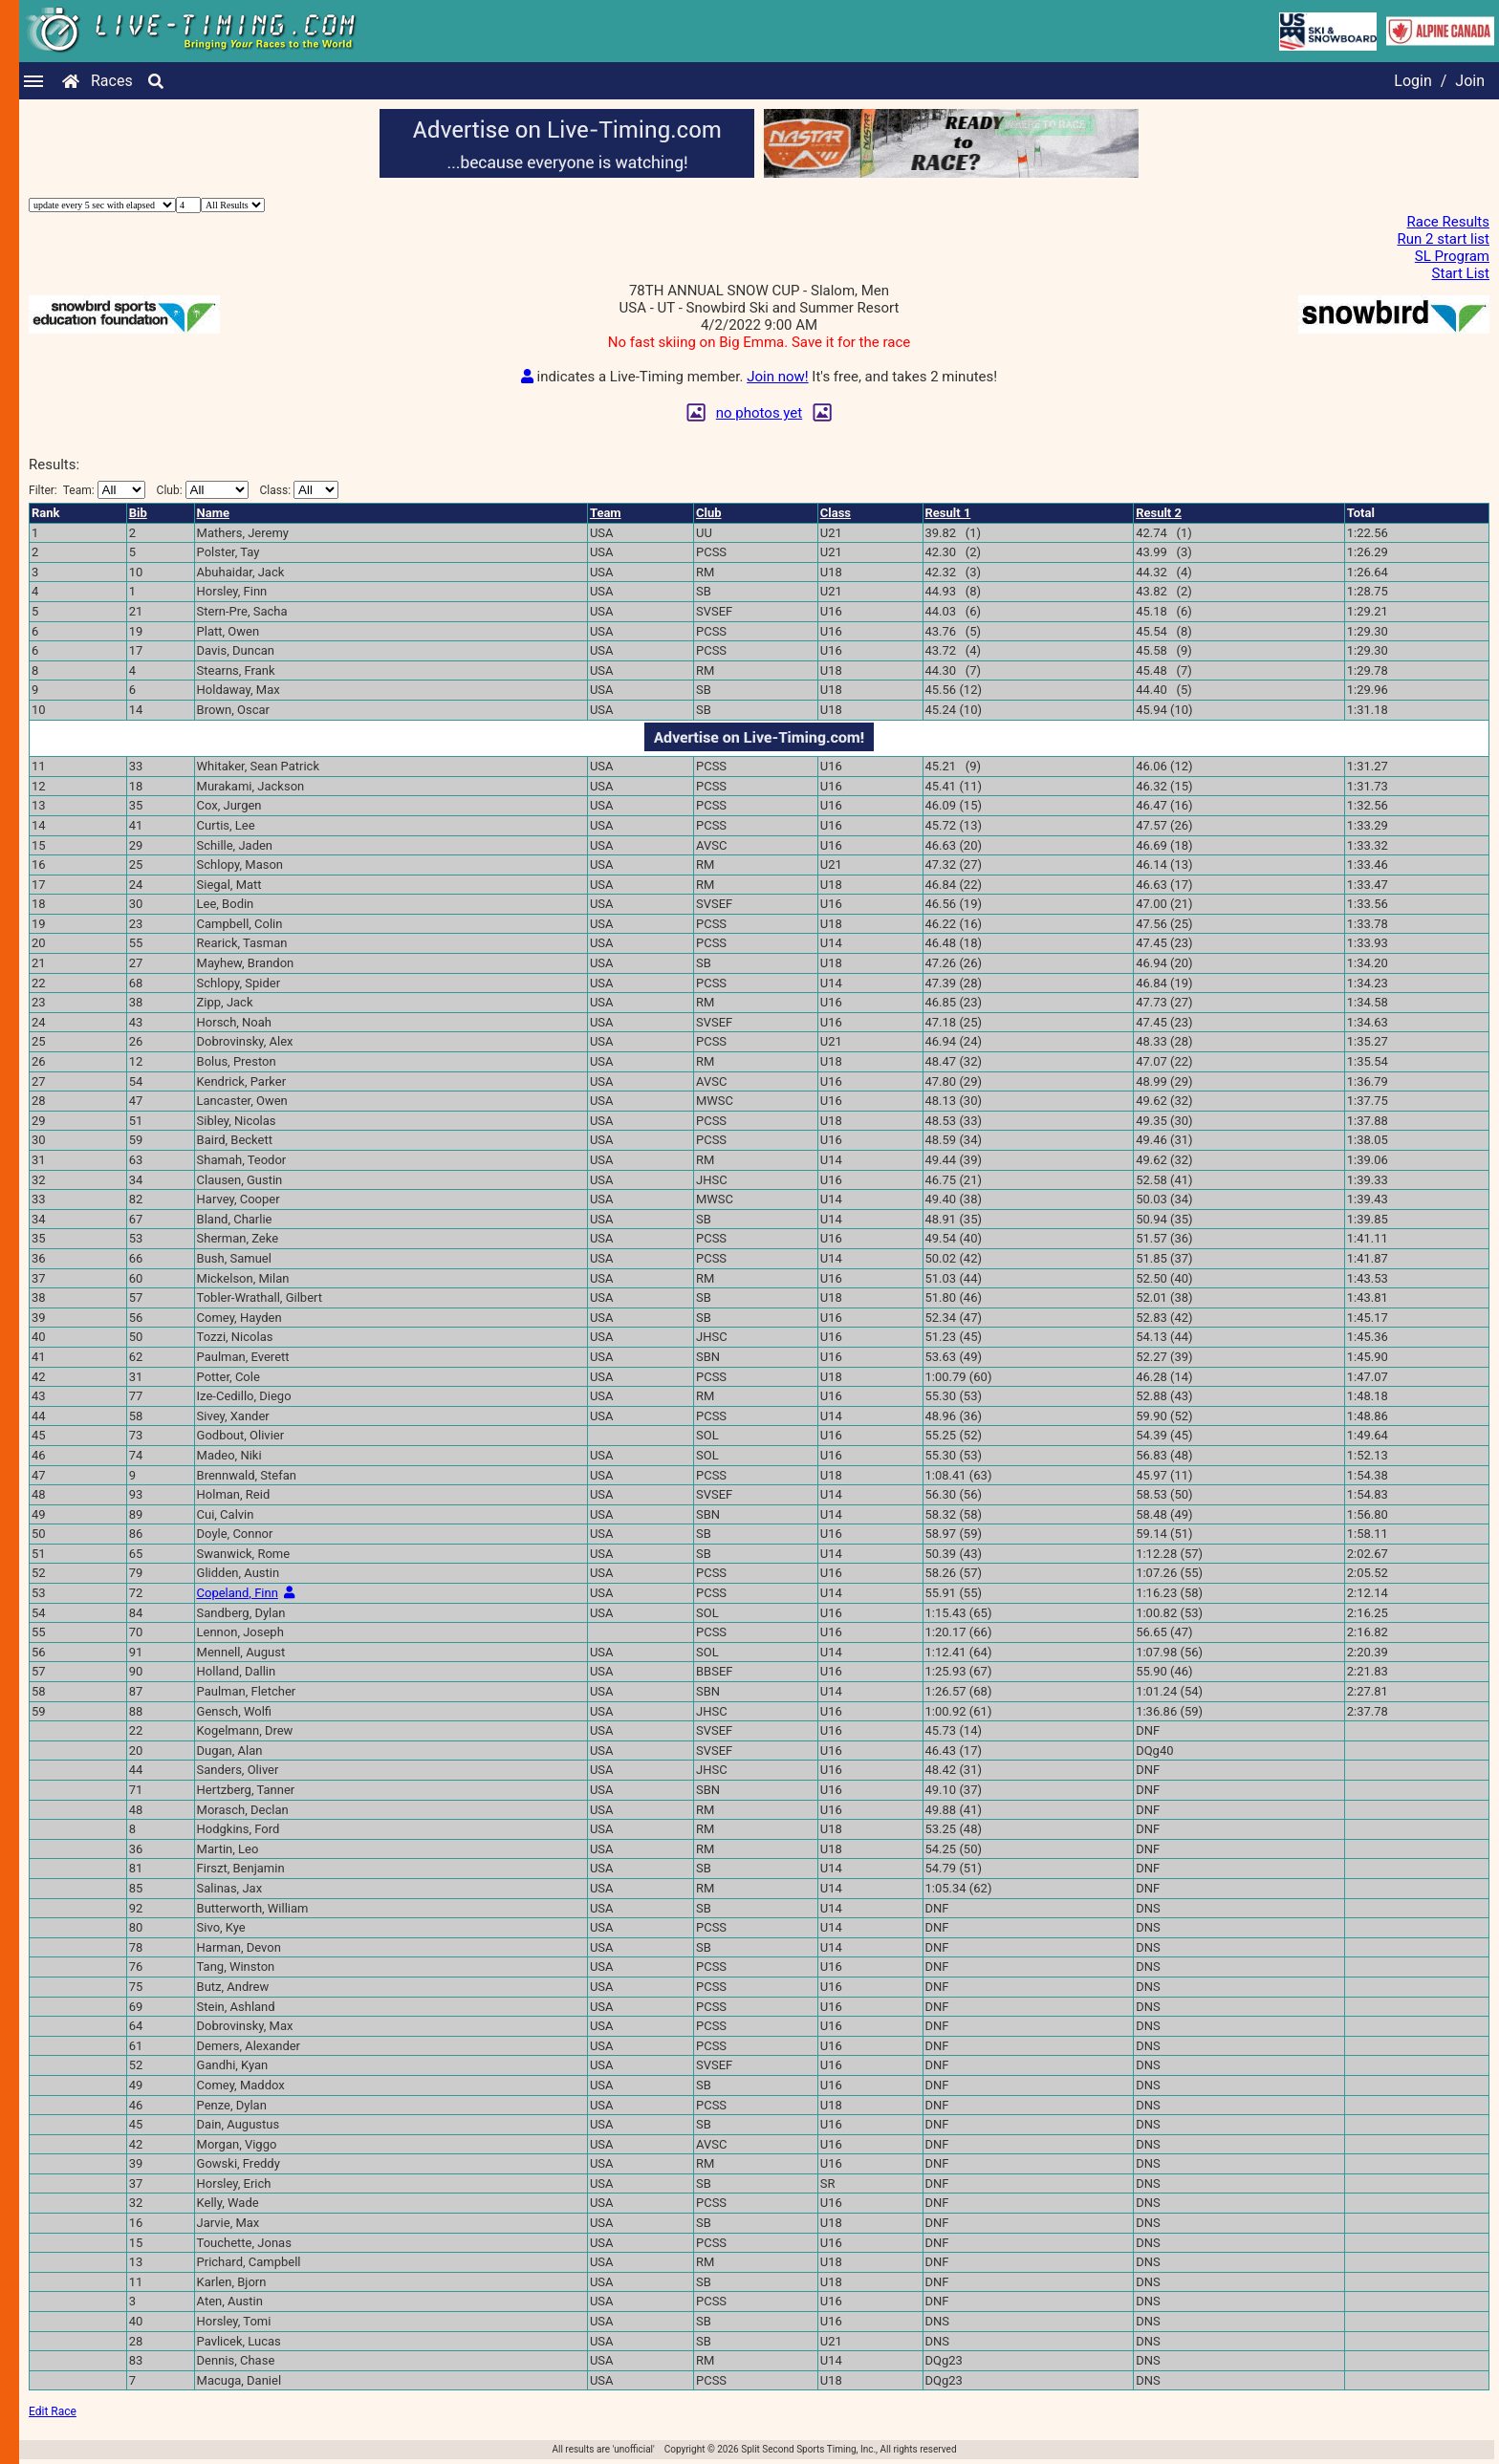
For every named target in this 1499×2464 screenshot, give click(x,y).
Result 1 (948, 513)
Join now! (777, 376)
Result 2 (1159, 513)
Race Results (1448, 221)
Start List (1460, 273)
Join (1470, 81)
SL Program (1452, 256)
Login (1412, 81)
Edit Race (52, 2411)
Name (213, 513)
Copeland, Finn (237, 1593)
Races (112, 81)
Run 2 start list (1444, 239)
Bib (138, 513)
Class (835, 513)
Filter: (87, 490)
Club (709, 513)
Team (605, 513)
